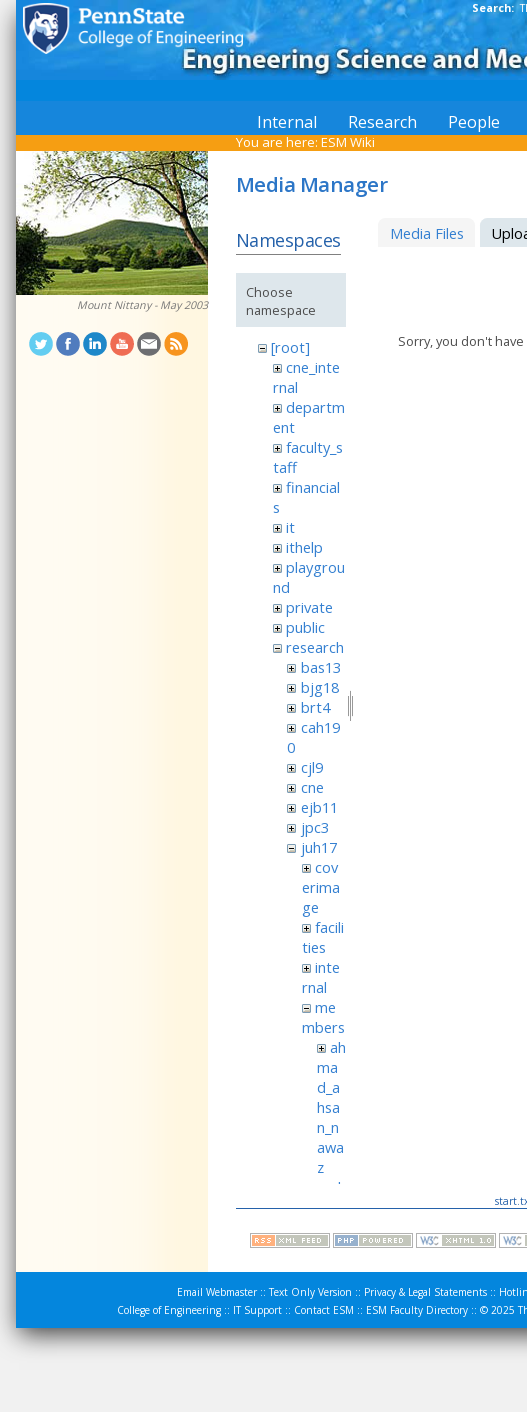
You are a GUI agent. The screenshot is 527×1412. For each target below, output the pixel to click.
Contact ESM (324, 1310)
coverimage (321, 887)
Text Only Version (310, 1292)
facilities (323, 937)
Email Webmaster (217, 1292)
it (290, 527)
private (309, 607)
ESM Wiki (348, 142)
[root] (290, 347)
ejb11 (319, 807)
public (305, 627)
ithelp (304, 547)
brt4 (315, 707)
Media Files (427, 233)
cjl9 (312, 767)
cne (312, 787)
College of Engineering (169, 1310)
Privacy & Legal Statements (425, 1292)
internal (321, 977)
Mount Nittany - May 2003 (142, 305)
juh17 (319, 847)
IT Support (257, 1310)
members (323, 1017)
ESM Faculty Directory (417, 1310)
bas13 (321, 667)
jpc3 (315, 827)
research (315, 647)
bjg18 (320, 687)
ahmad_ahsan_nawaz (331, 1107)
